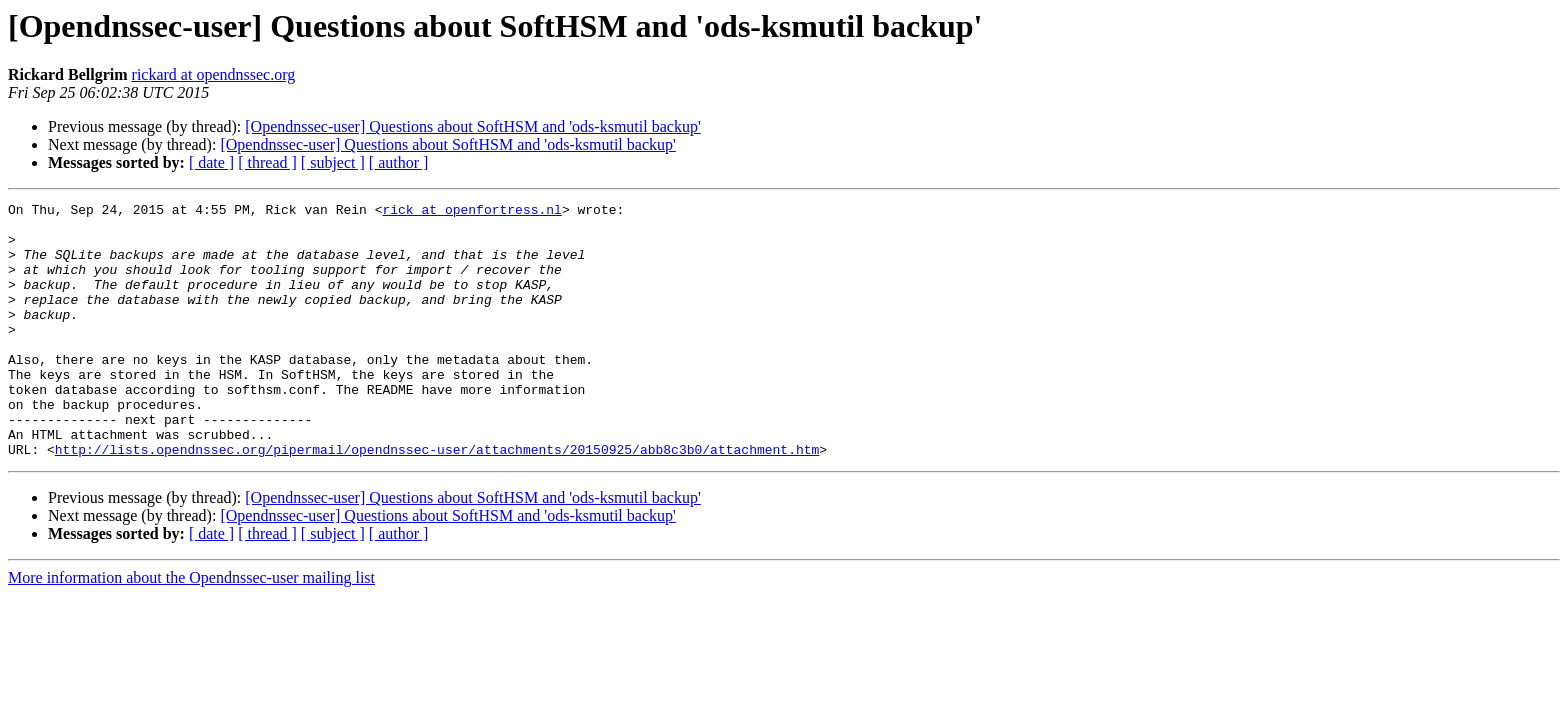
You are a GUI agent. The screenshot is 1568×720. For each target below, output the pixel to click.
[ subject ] (333, 162)
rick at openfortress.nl (471, 212)
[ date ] (211, 162)
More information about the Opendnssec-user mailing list (191, 628)
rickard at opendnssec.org (214, 74)
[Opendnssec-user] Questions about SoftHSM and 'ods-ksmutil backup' (472, 126)
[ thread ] (267, 162)
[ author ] (399, 162)
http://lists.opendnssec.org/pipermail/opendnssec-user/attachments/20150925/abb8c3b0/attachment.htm (437, 500)
